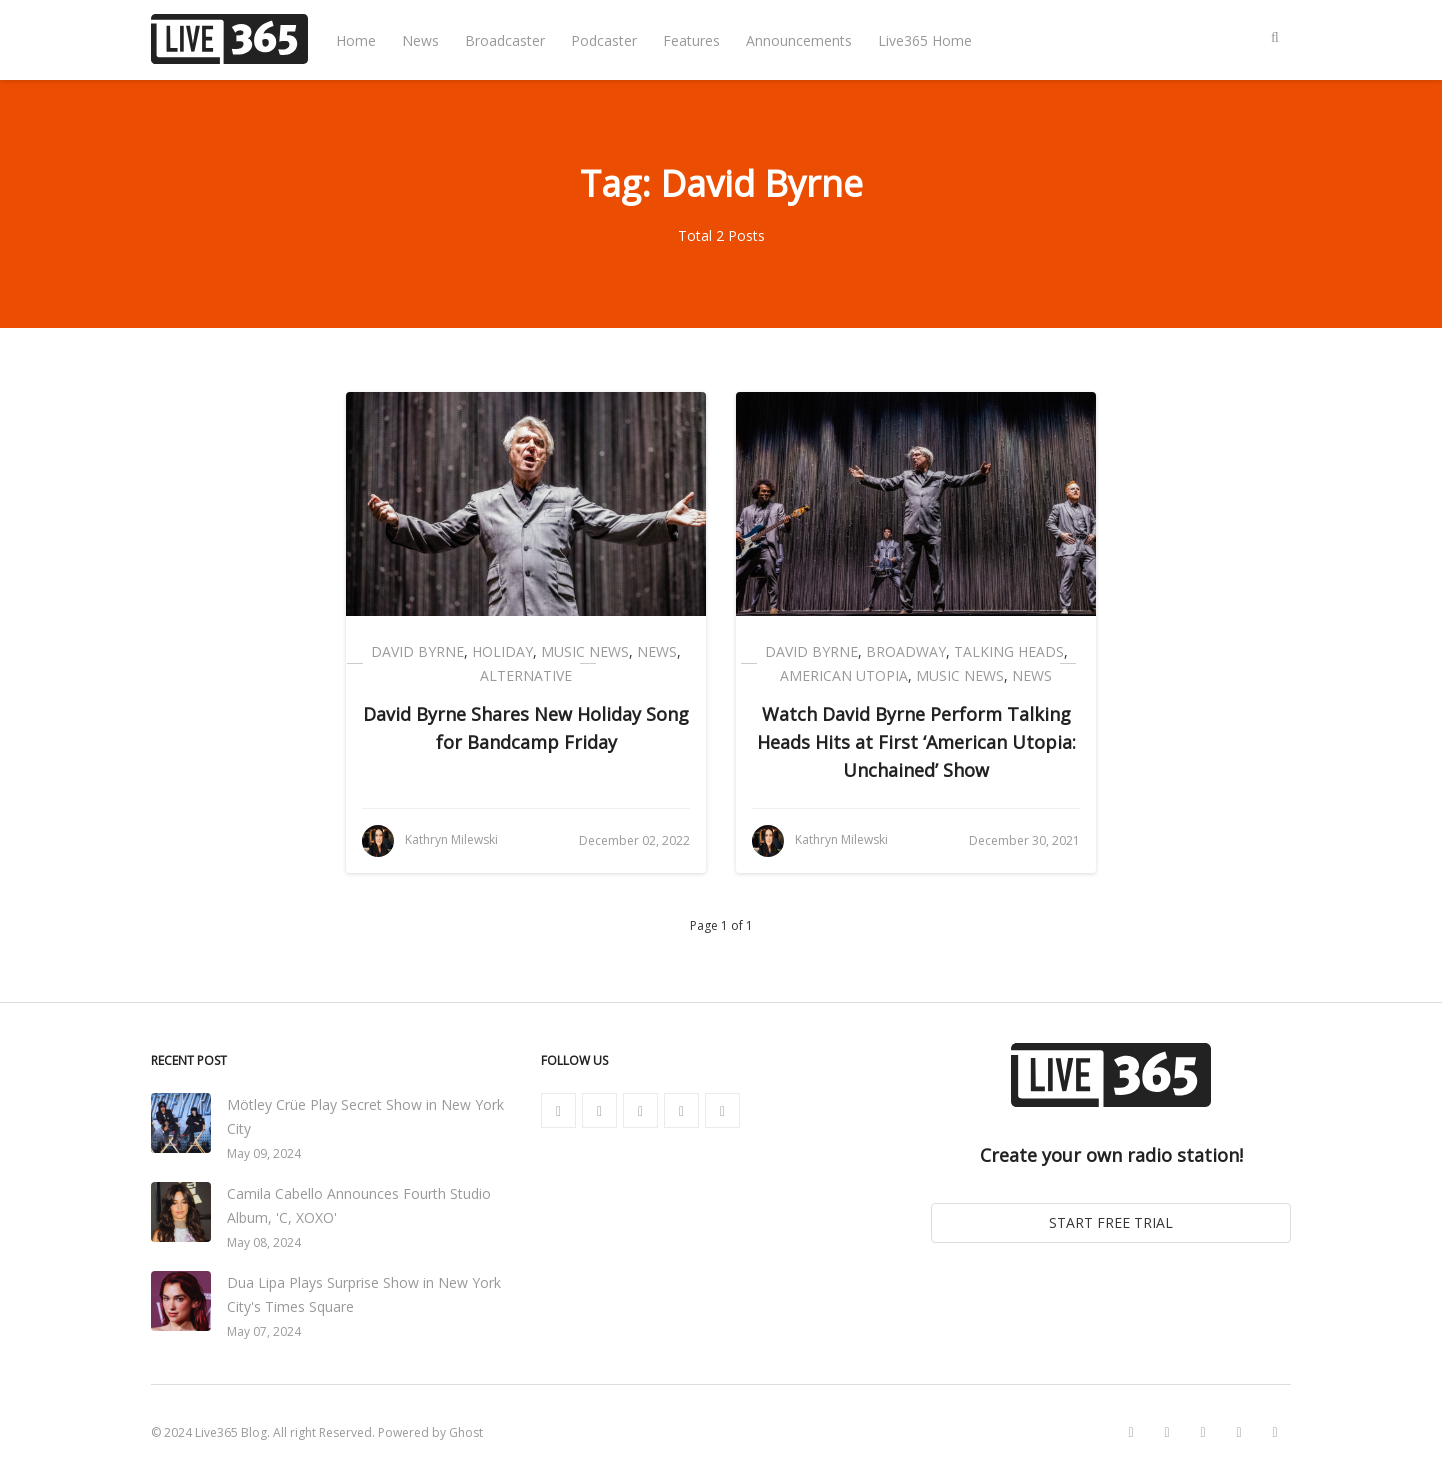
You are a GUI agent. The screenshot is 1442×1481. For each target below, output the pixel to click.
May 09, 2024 (264, 1153)
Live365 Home (925, 40)
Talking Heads (1009, 651)
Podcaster (604, 40)
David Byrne (417, 651)
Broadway (906, 651)
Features (691, 40)
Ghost (466, 1432)
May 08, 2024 (264, 1242)
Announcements (799, 40)
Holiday (502, 651)
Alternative (526, 675)
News (420, 40)
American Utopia (844, 675)
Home (356, 40)
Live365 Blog (231, 1432)
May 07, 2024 (264, 1331)
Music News (585, 651)
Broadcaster (505, 40)
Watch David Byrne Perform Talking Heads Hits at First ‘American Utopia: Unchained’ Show (916, 742)
